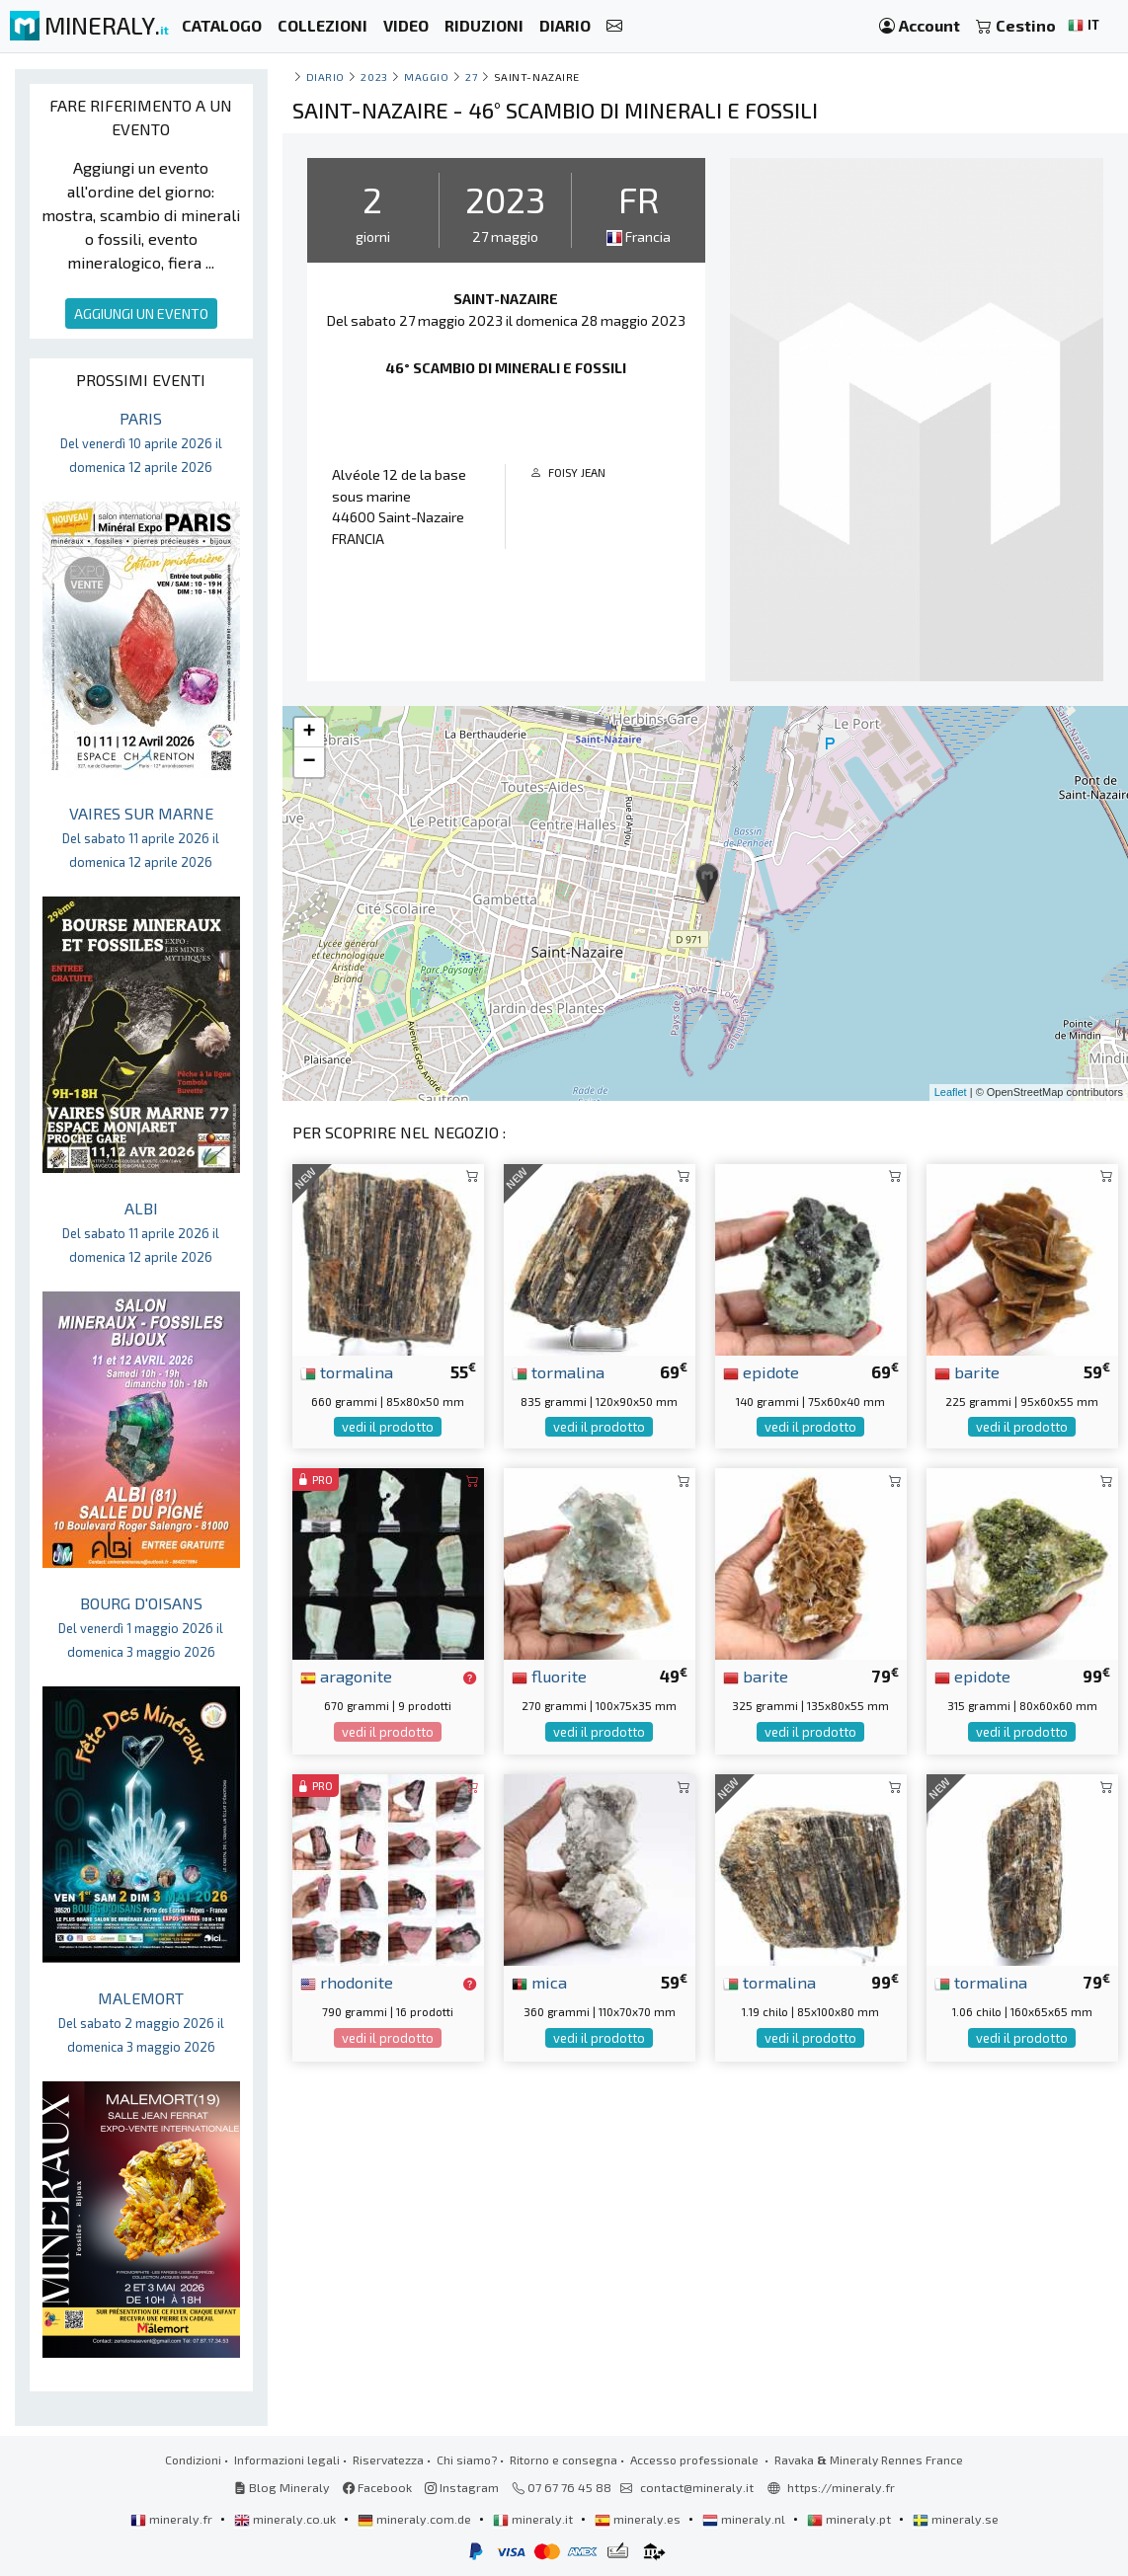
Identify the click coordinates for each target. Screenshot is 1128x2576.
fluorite (549, 1675)
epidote (761, 1371)
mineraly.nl (745, 2519)
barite (967, 1371)
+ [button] (308, 732)
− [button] (308, 762)
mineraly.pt (850, 2519)
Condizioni (193, 2459)
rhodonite (346, 1981)
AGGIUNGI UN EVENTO (141, 313)
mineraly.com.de (416, 2519)
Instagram (462, 2487)
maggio (426, 76)
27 (471, 76)
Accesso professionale (696, 2459)
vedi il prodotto (388, 1427)
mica (539, 1981)
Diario (325, 76)
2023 (374, 76)
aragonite (346, 1675)
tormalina (346, 1371)
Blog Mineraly (282, 2487)
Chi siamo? (467, 2459)
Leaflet (950, 1092)
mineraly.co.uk (286, 2519)
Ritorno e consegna (563, 2459)
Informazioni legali (287, 2459)
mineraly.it (534, 2519)
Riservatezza (388, 2459)
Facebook (377, 2487)
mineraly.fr (172, 2519)
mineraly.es (639, 2519)
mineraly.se (956, 2519)
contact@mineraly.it (697, 2487)
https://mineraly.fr (841, 2487)
